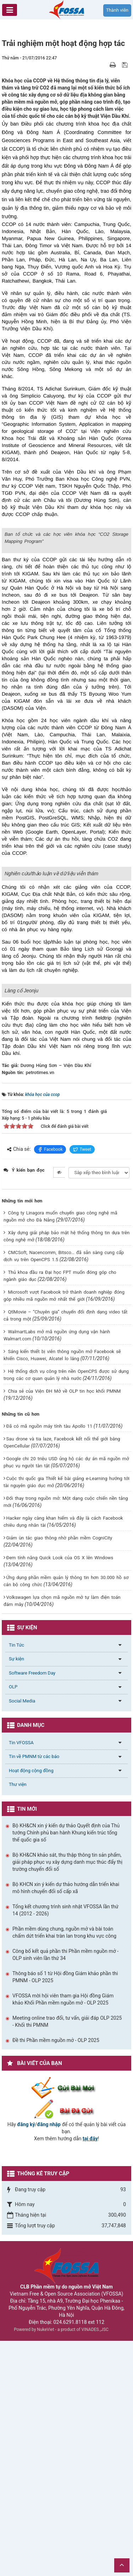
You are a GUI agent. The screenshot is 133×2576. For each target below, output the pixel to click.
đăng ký (26, 2359)
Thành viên (117, 10)
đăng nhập (49, 2359)
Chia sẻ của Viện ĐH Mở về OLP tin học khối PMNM (64, 1626)
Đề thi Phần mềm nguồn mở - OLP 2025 (55, 2276)
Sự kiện (16, 1894)
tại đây (90, 2374)
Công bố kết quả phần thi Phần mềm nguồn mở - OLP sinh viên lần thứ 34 (65, 2190)
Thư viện (18, 2020)
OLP (13, 1922)
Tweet (82, 1384)
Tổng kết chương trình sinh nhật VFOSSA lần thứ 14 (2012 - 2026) (65, 2145)
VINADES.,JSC (95, 2564)
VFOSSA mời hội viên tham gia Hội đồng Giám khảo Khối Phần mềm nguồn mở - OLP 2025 (62, 2234)
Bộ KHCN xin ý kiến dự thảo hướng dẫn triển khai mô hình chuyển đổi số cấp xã (65, 2123)
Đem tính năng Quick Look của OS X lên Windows (59, 1793)
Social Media (22, 1936)
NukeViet (45, 2564)
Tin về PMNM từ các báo (34, 1992)
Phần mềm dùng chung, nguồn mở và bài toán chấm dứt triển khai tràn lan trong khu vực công (64, 2168)
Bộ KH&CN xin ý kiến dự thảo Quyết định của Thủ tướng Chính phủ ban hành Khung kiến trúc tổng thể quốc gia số (66, 2068)
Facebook (50, 1384)
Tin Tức (16, 1880)
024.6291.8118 (70, 2557)
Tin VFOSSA (21, 1977)
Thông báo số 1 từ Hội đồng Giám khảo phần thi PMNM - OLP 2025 (65, 2212)
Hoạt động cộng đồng (31, 2005)
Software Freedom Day (32, 1908)
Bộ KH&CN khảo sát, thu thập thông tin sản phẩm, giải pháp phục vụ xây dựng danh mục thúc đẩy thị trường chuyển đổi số (67, 2097)
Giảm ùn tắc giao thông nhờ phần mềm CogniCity (59, 1773)
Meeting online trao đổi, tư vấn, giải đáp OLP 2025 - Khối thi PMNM (67, 2257)
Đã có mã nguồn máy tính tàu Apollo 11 (49, 1661)
